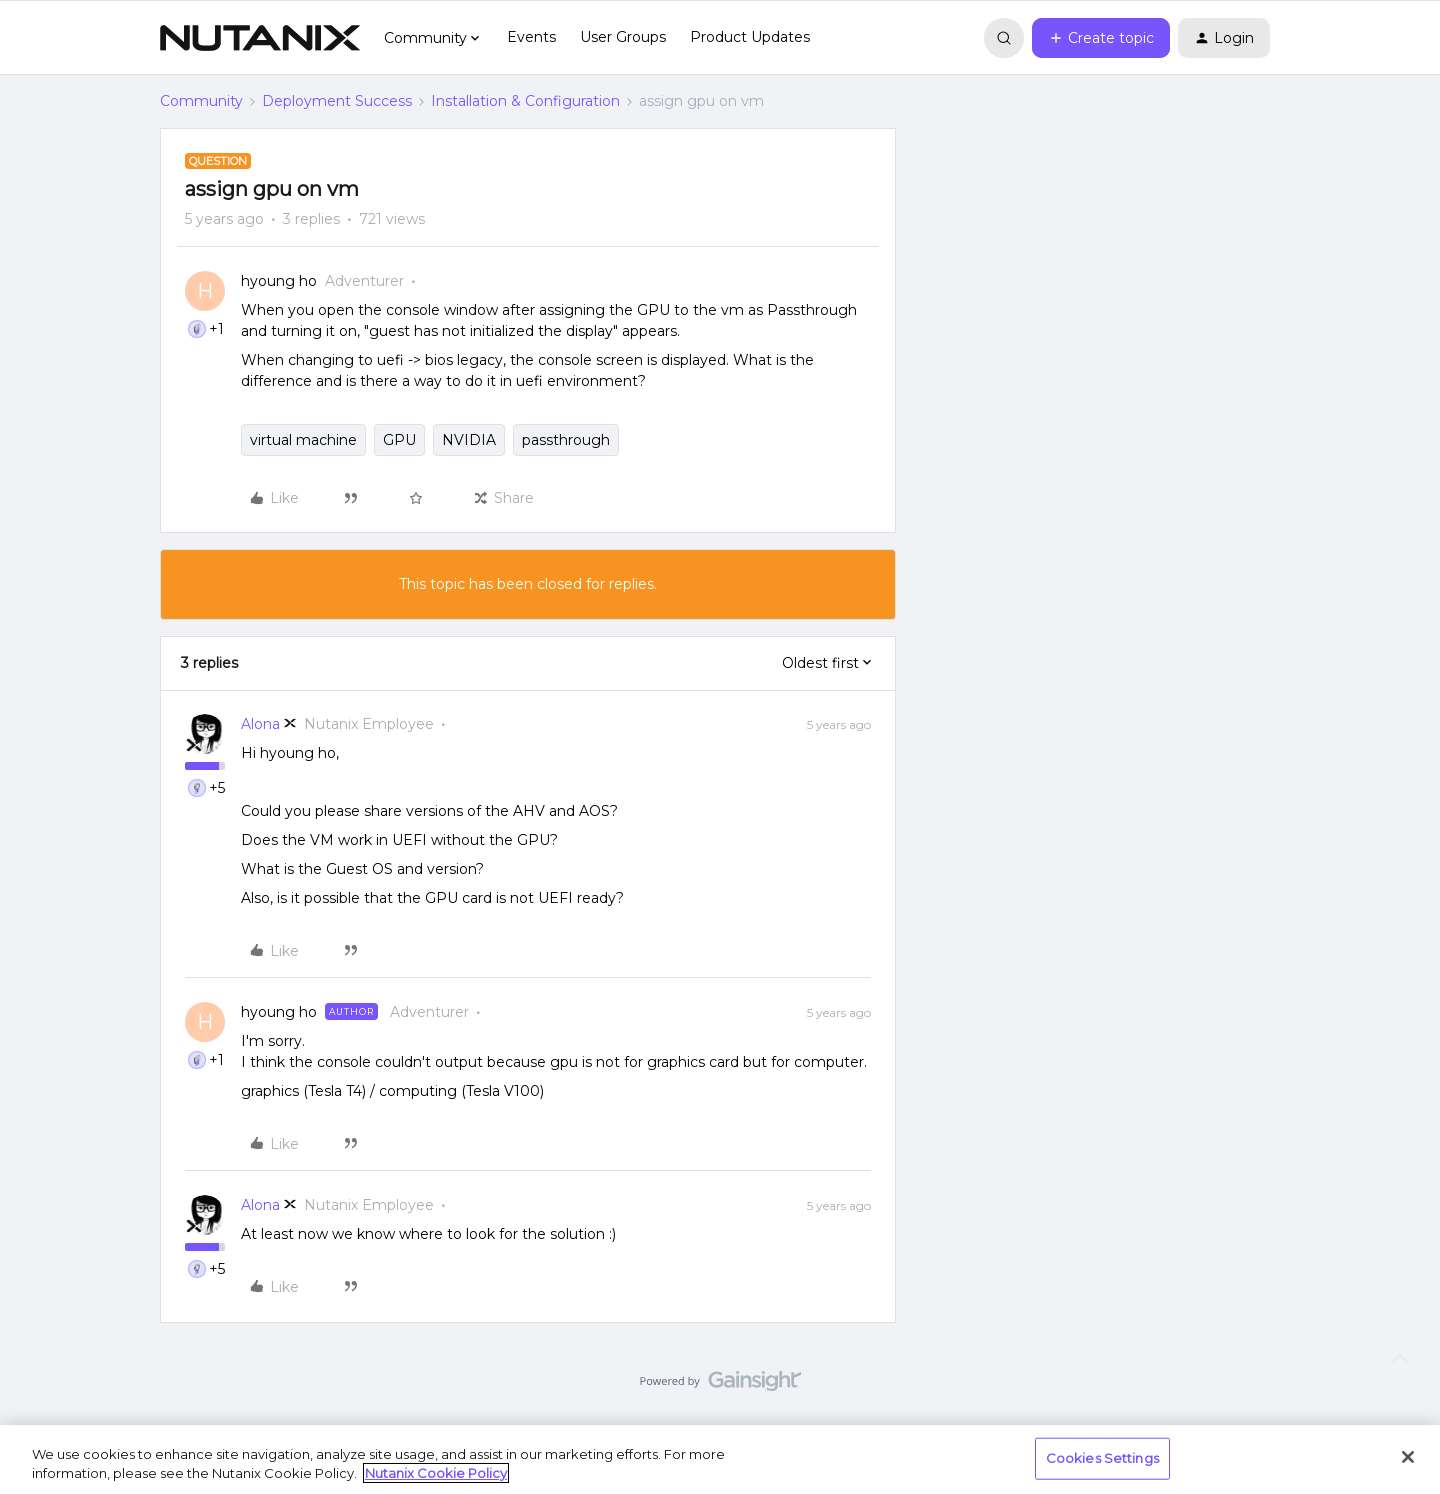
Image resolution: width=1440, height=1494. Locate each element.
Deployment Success (337, 101)
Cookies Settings (1102, 1458)
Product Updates (750, 37)
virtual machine (303, 440)
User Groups (623, 37)
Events (531, 37)
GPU (399, 440)
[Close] (1408, 1457)
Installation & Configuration (525, 101)
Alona (260, 724)
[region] (720, 1459)
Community (201, 101)
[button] (1101, 38)
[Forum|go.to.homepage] (260, 38)
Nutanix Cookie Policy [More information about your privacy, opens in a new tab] (436, 1473)
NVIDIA (469, 440)
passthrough (566, 440)
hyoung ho (279, 281)
